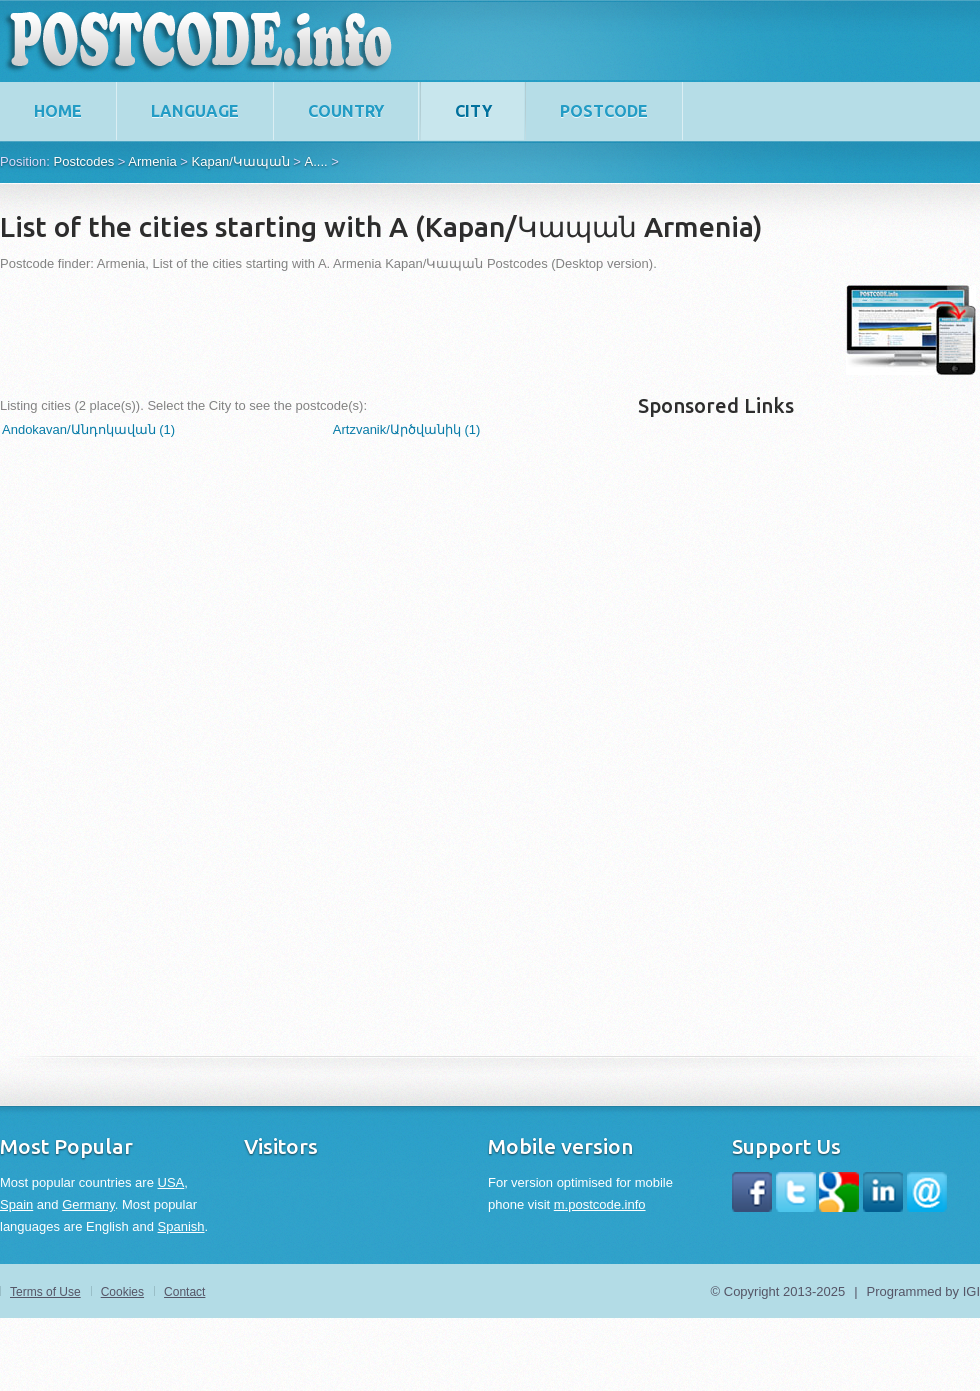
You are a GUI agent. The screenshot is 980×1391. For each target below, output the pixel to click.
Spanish (181, 1226)
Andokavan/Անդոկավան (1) (88, 429)
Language (195, 111)
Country (346, 111)
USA (171, 1182)
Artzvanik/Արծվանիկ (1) (407, 429)
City (473, 111)
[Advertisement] (364, 330)
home (58, 111)
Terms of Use (45, 1292)
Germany (88, 1204)
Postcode (604, 111)
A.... (316, 161)
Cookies (122, 1292)
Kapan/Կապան (241, 161)
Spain (16, 1204)
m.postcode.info (600, 1204)
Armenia (152, 161)
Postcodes (83, 161)
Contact (184, 1292)
